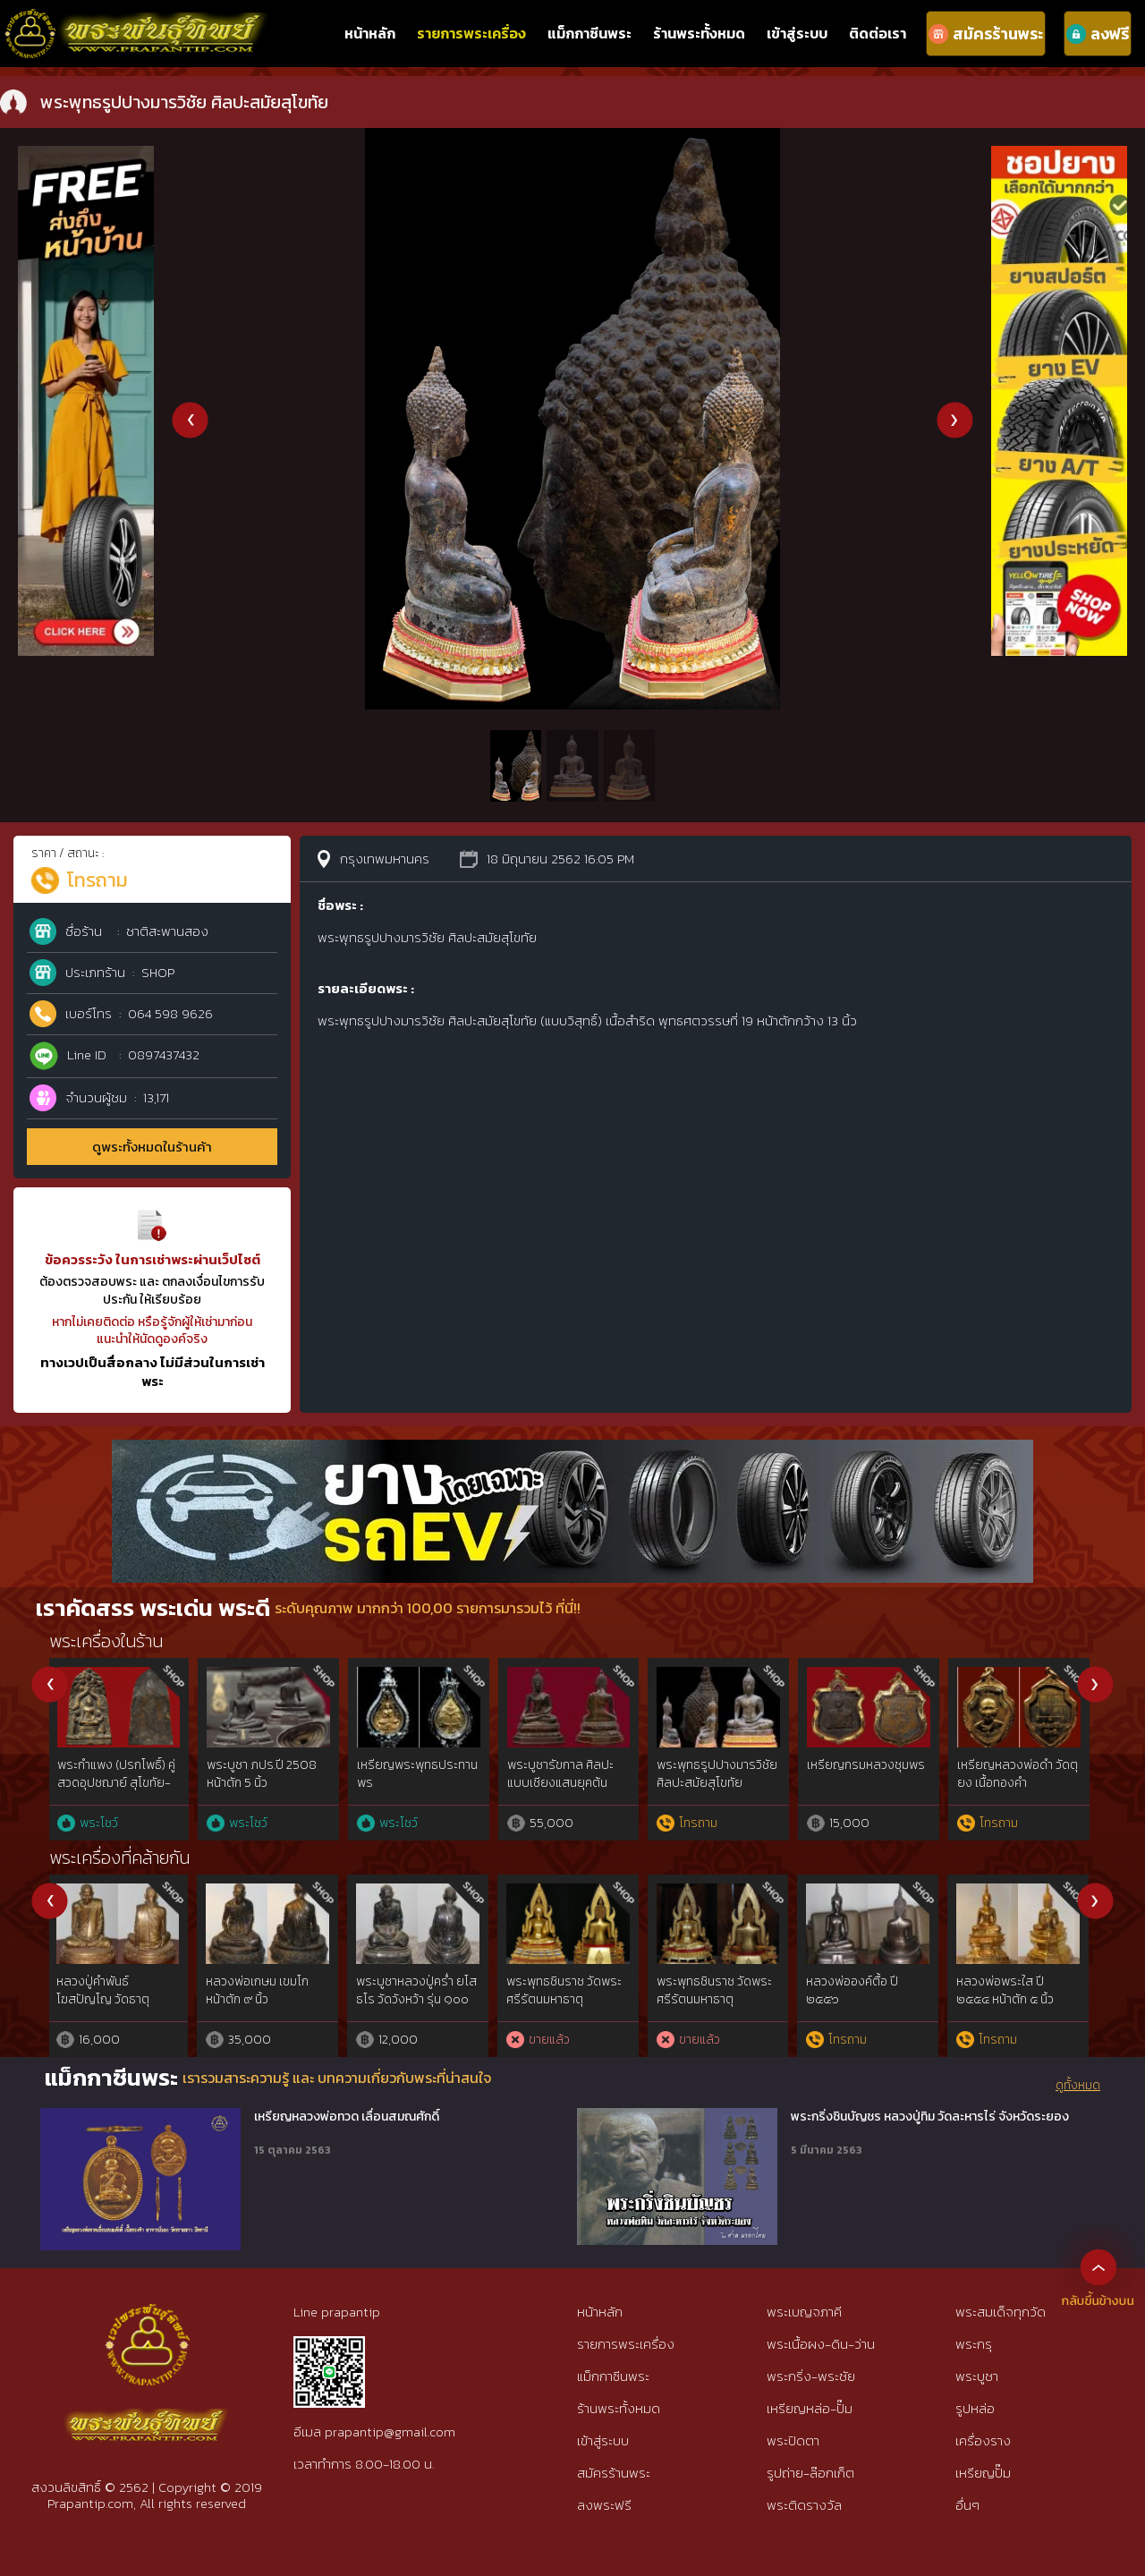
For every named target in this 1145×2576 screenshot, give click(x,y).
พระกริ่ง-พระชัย (811, 2376)
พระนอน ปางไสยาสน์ (261, 1981)
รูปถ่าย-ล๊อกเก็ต (810, 2472)
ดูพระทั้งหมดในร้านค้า (152, 1146)
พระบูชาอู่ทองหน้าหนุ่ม (413, 1981)
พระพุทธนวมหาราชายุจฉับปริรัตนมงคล (1016, 1774)
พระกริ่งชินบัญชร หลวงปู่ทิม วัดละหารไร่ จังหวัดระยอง (930, 2117)
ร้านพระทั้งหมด (699, 33)
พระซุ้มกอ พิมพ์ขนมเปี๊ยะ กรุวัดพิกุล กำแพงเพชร (719, 1774)
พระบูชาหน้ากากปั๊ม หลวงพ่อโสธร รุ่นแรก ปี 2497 (715, 1999)
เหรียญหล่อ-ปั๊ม (809, 2408)
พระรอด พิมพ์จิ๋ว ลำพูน (116, 1765)
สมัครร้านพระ (613, 2472)
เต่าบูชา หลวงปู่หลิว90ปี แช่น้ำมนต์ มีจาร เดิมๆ (1011, 1999)
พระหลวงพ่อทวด (401, 1765)
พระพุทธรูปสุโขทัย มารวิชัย (116, 1990)
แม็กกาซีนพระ (589, 33)
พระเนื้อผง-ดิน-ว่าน (821, 2344)
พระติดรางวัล (804, 2505)
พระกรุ (973, 2344)
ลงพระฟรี (604, 2505)
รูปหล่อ (975, 2408)
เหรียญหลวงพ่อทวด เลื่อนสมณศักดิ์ (346, 2117)
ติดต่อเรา (877, 33)
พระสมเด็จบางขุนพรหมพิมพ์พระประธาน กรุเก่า (869, 1774)
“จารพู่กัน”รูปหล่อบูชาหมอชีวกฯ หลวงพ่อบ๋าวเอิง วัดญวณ (565, 1999)
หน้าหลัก (369, 33)
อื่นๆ (967, 2505)
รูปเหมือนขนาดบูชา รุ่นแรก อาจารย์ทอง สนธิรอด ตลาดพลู (865, 1999)
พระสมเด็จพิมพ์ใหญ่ (259, 1765)
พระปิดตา (793, 2440)
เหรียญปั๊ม (983, 2472)
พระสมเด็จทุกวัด (1000, 2311)
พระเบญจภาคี (804, 2311)
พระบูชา (976, 2376)
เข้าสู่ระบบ (797, 33)
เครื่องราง (983, 2440)
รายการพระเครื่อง (471, 33)
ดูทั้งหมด (1078, 2086)
